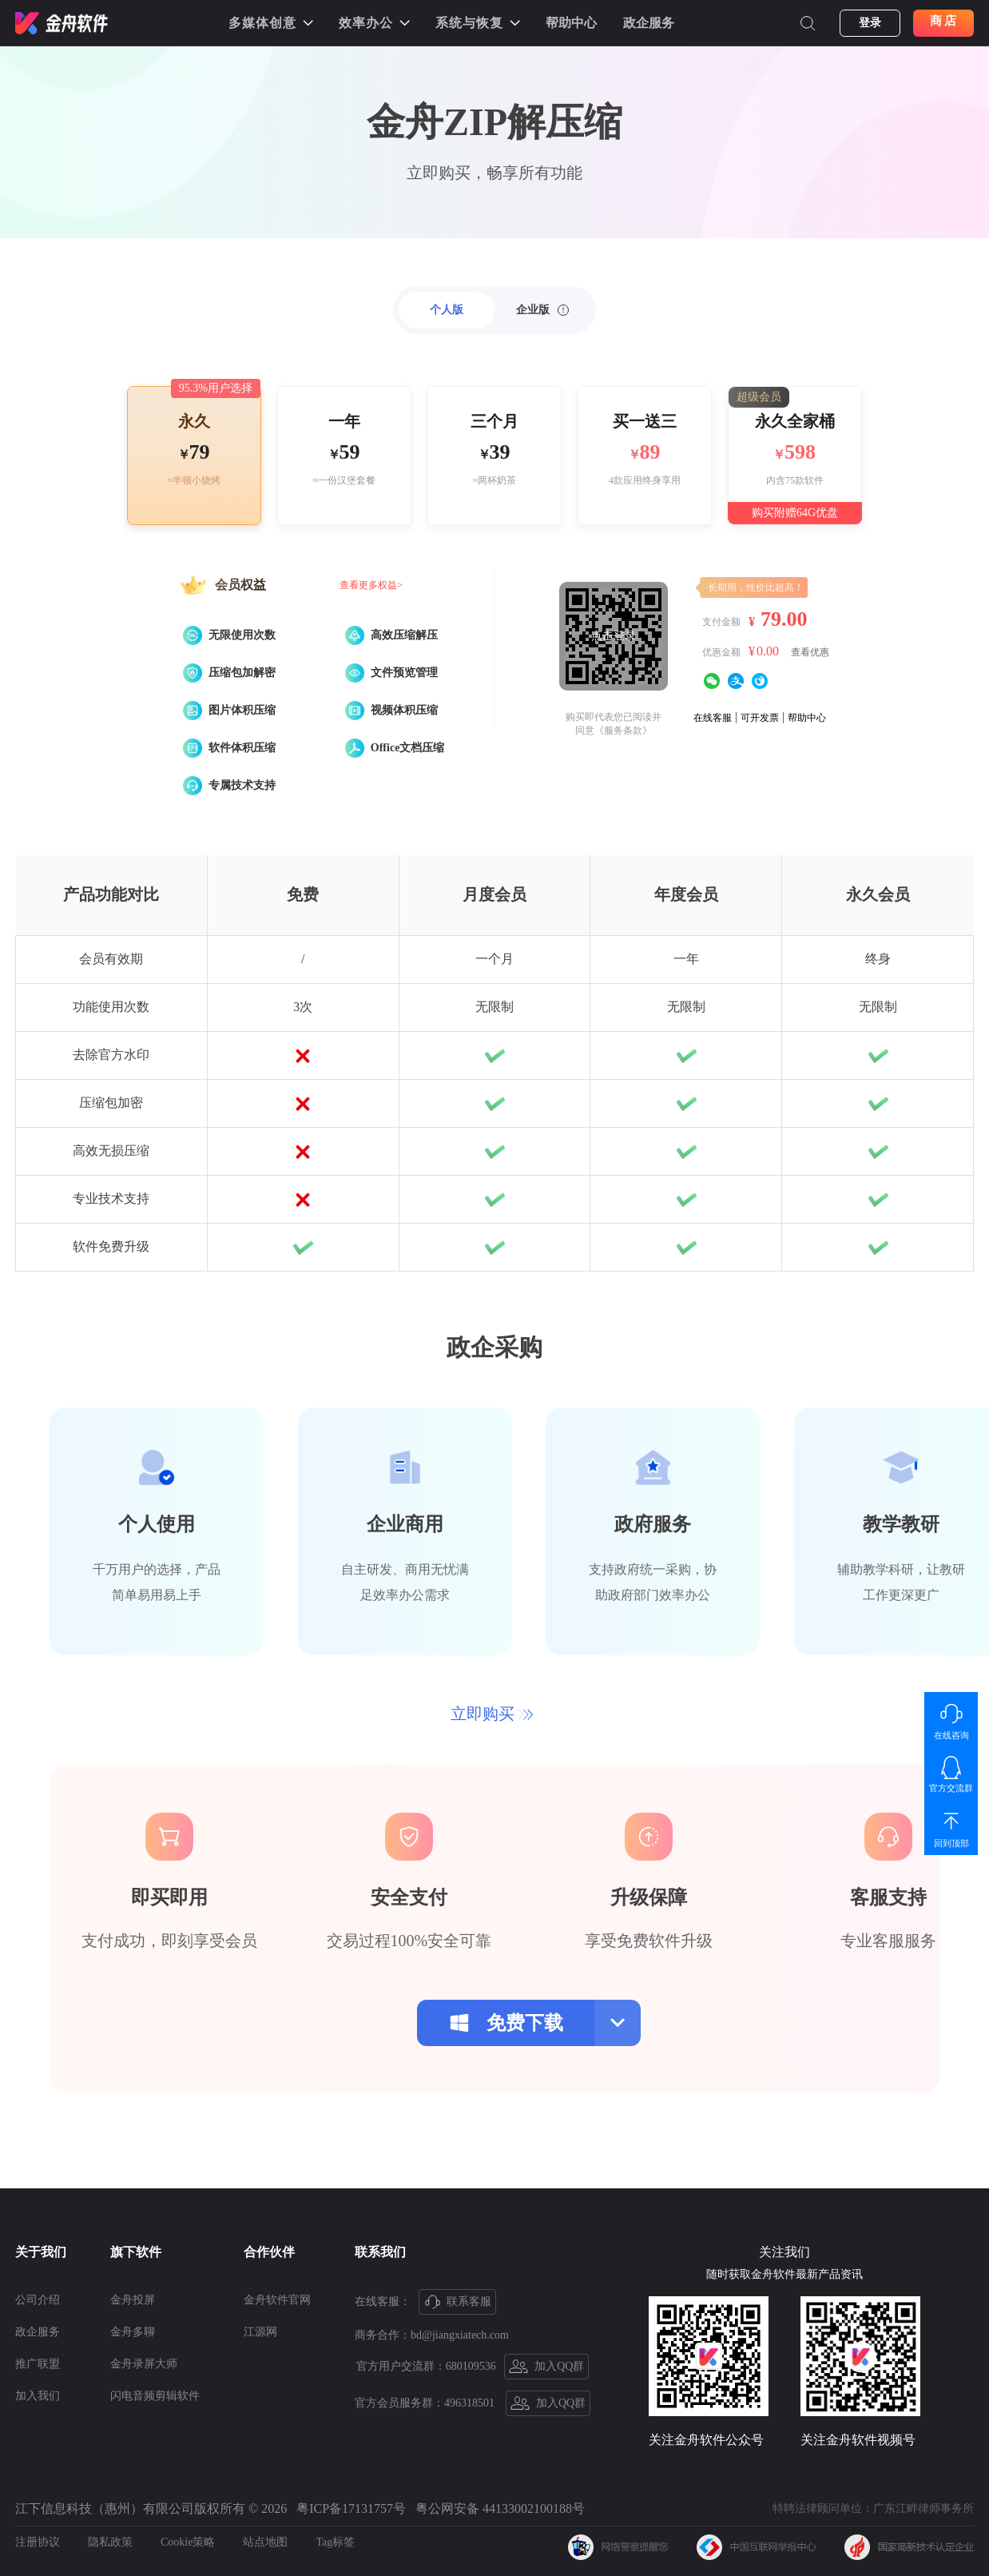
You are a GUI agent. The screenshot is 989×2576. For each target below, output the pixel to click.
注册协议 (37, 2542)
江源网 (260, 2332)
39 (500, 452)
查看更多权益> (371, 585)
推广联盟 (37, 2364)
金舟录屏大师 (143, 2364)
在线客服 (712, 717)
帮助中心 (571, 23)
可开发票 (760, 717)
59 (350, 452)
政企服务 (648, 23)
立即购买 (492, 1713)
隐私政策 (110, 2542)
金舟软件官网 (277, 2300)
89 (650, 452)
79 (199, 452)
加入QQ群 (547, 2366)
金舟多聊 (132, 2332)
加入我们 (37, 2396)
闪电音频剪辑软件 (155, 2396)
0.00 (768, 651)
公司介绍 (37, 2300)
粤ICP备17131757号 (351, 2508)
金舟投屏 (132, 2300)
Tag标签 (335, 2542)
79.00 (784, 619)
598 (800, 452)
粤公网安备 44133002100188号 (500, 2508)
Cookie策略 (188, 2542)
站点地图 (265, 2542)
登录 (870, 23)
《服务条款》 (623, 730)
